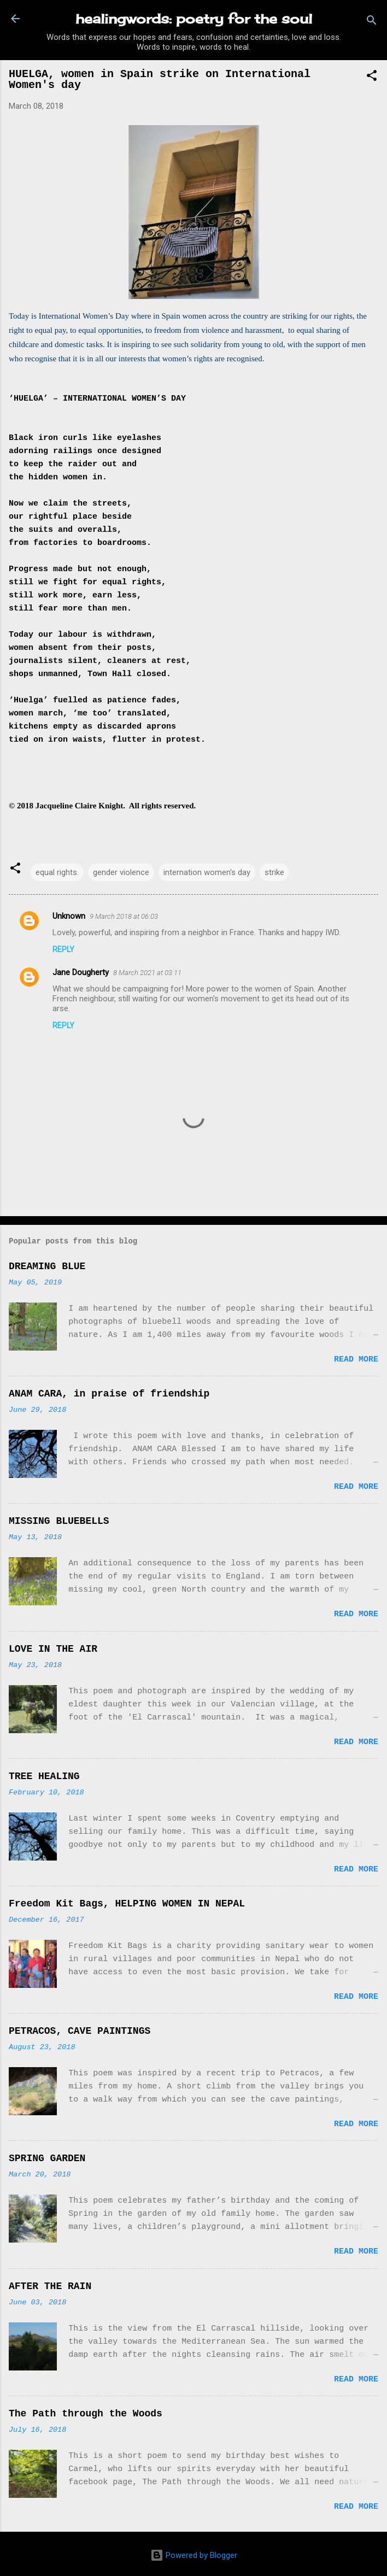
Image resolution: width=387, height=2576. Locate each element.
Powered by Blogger (193, 2555)
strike (274, 872)
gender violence (121, 872)
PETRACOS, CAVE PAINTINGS (79, 2031)
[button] (371, 77)
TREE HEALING (44, 1776)
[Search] (371, 22)
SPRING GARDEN (47, 2158)
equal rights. (57, 872)
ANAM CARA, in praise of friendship (109, 1393)
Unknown (68, 916)
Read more (356, 1359)
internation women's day (206, 872)
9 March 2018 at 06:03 (124, 916)
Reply (63, 949)
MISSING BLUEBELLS (59, 1521)
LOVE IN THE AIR (53, 1649)
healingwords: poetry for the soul (193, 18)
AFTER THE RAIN (50, 2286)
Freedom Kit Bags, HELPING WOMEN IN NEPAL (127, 1903)
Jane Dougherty (80, 972)
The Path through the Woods (85, 2413)
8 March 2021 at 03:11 (147, 973)
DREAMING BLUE (47, 1266)
